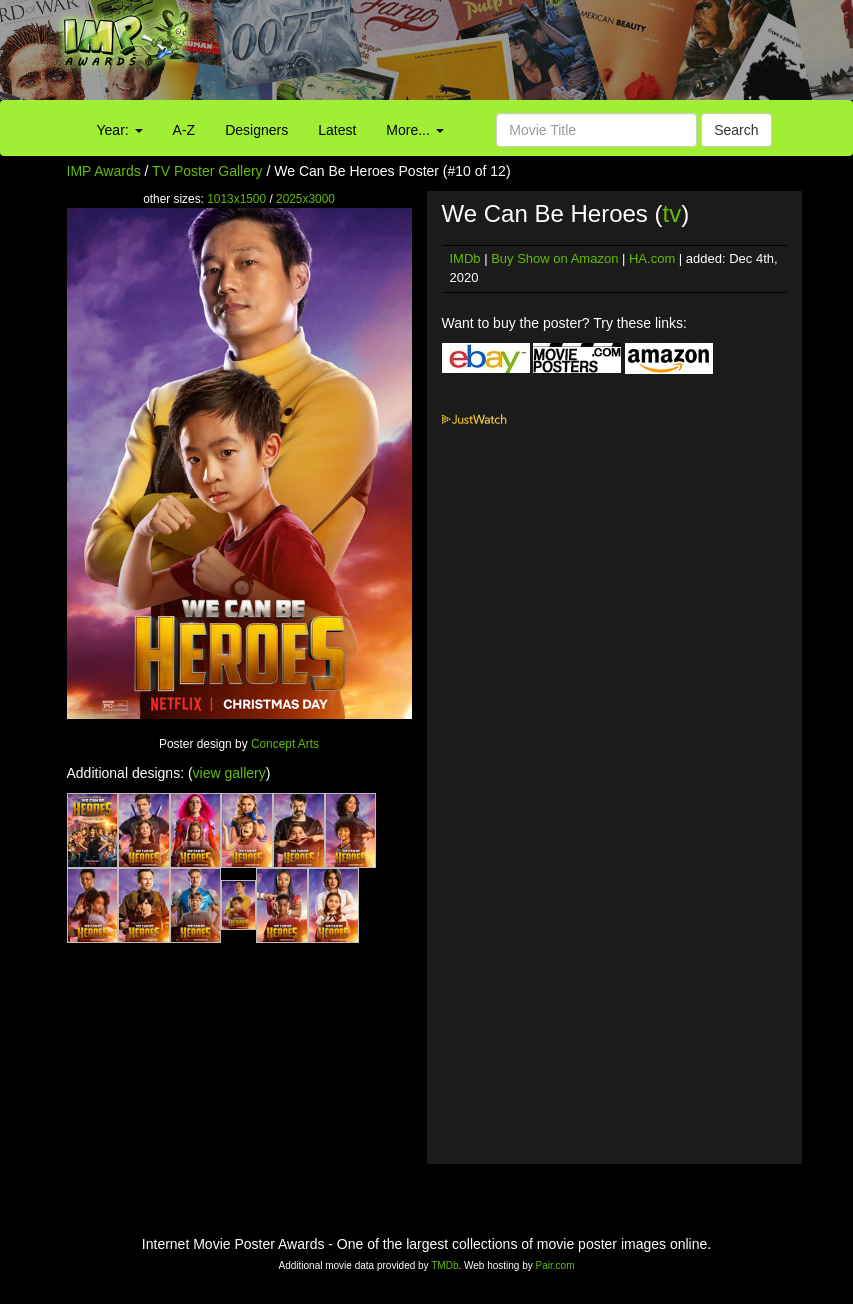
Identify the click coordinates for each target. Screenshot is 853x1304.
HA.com (652, 258)
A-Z (184, 130)
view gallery (229, 773)
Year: (120, 130)
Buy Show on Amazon (554, 258)
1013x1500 (236, 199)
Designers (256, 130)
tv (671, 213)
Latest (337, 130)
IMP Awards (104, 171)
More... (414, 130)
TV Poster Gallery (207, 171)
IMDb (465, 258)
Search (736, 130)
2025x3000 (305, 199)
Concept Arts (285, 744)
